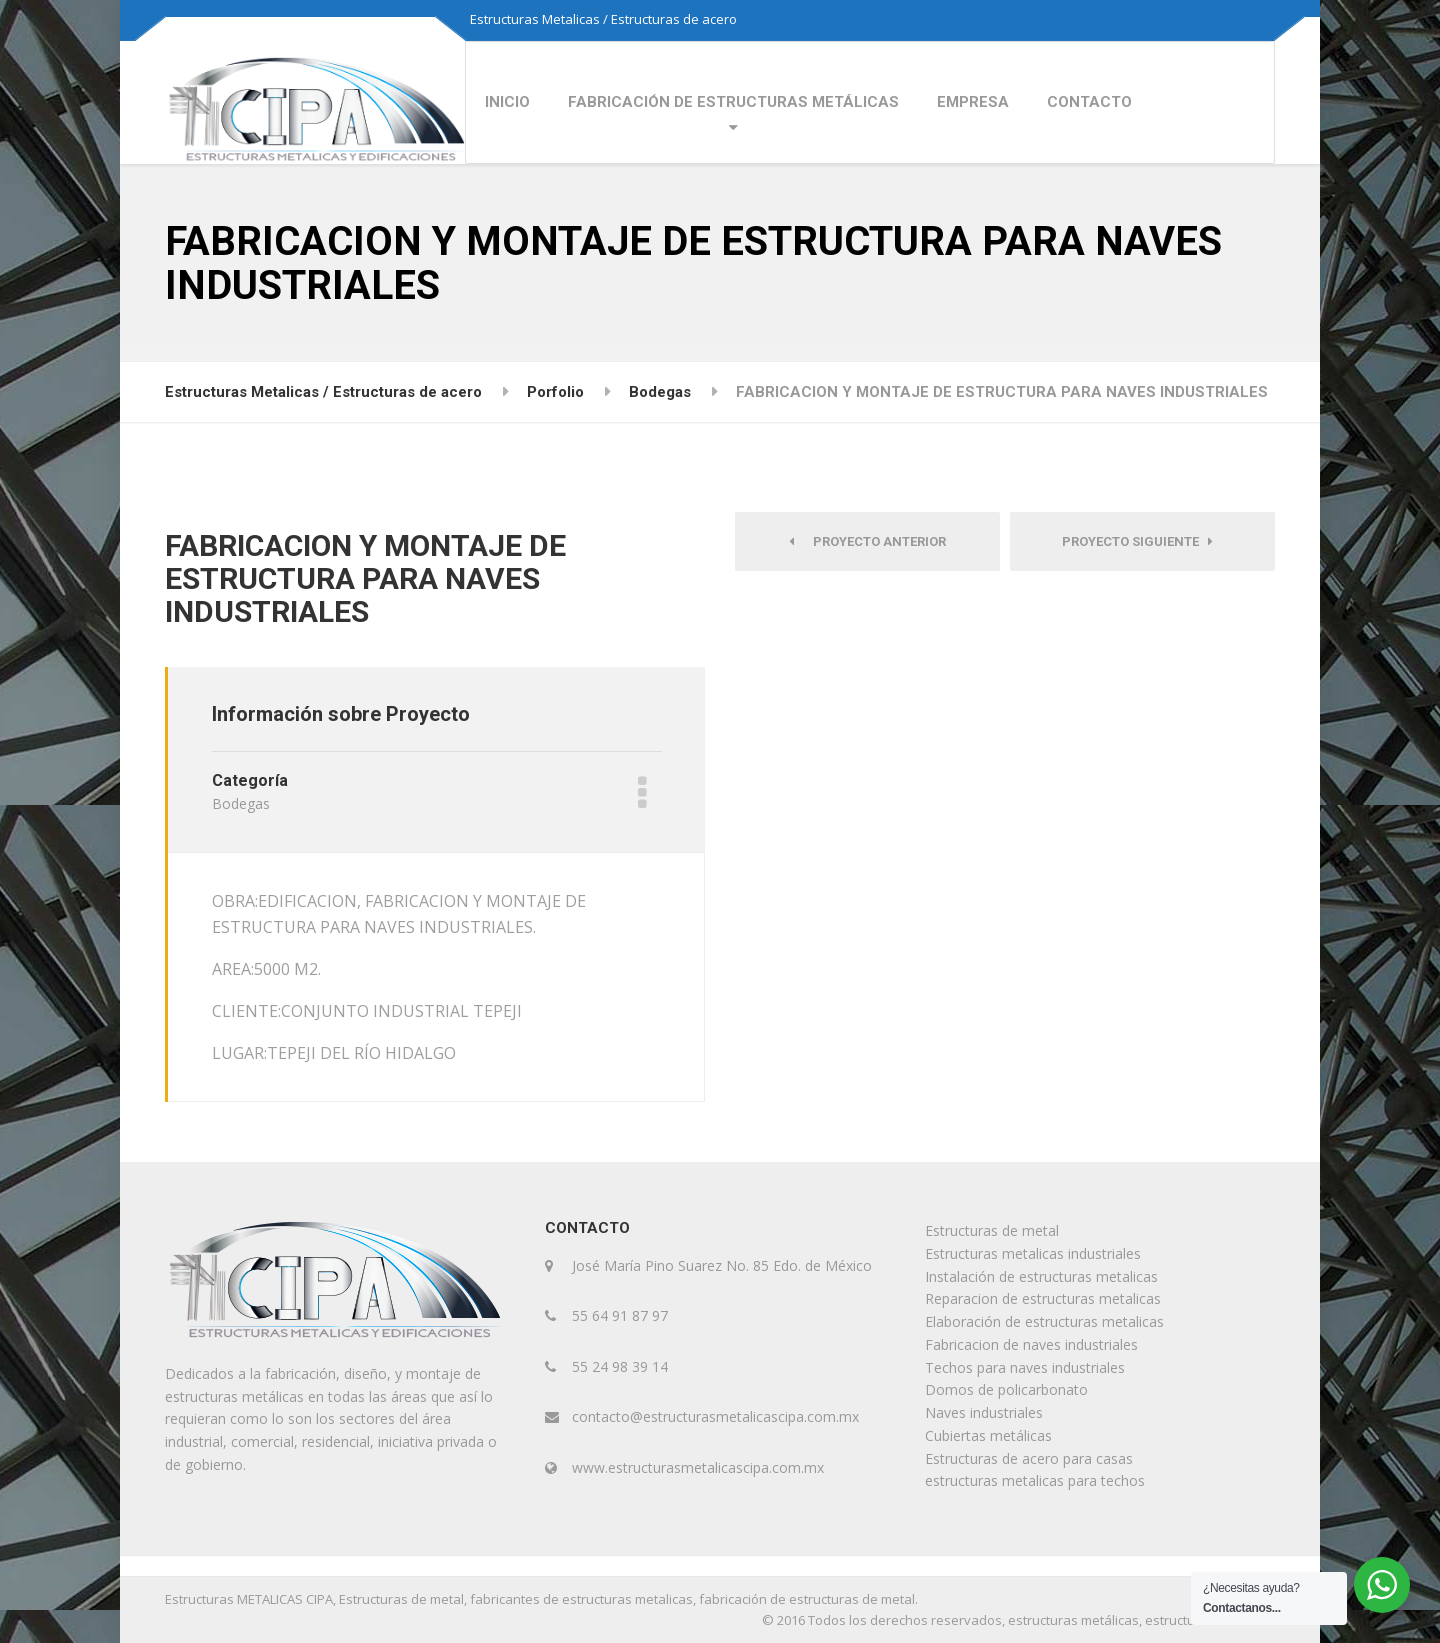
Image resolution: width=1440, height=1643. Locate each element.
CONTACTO (1089, 102)
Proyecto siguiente (1137, 541)
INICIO (507, 102)
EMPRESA (973, 102)
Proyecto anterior (867, 541)
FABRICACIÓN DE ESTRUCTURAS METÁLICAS (733, 102)
